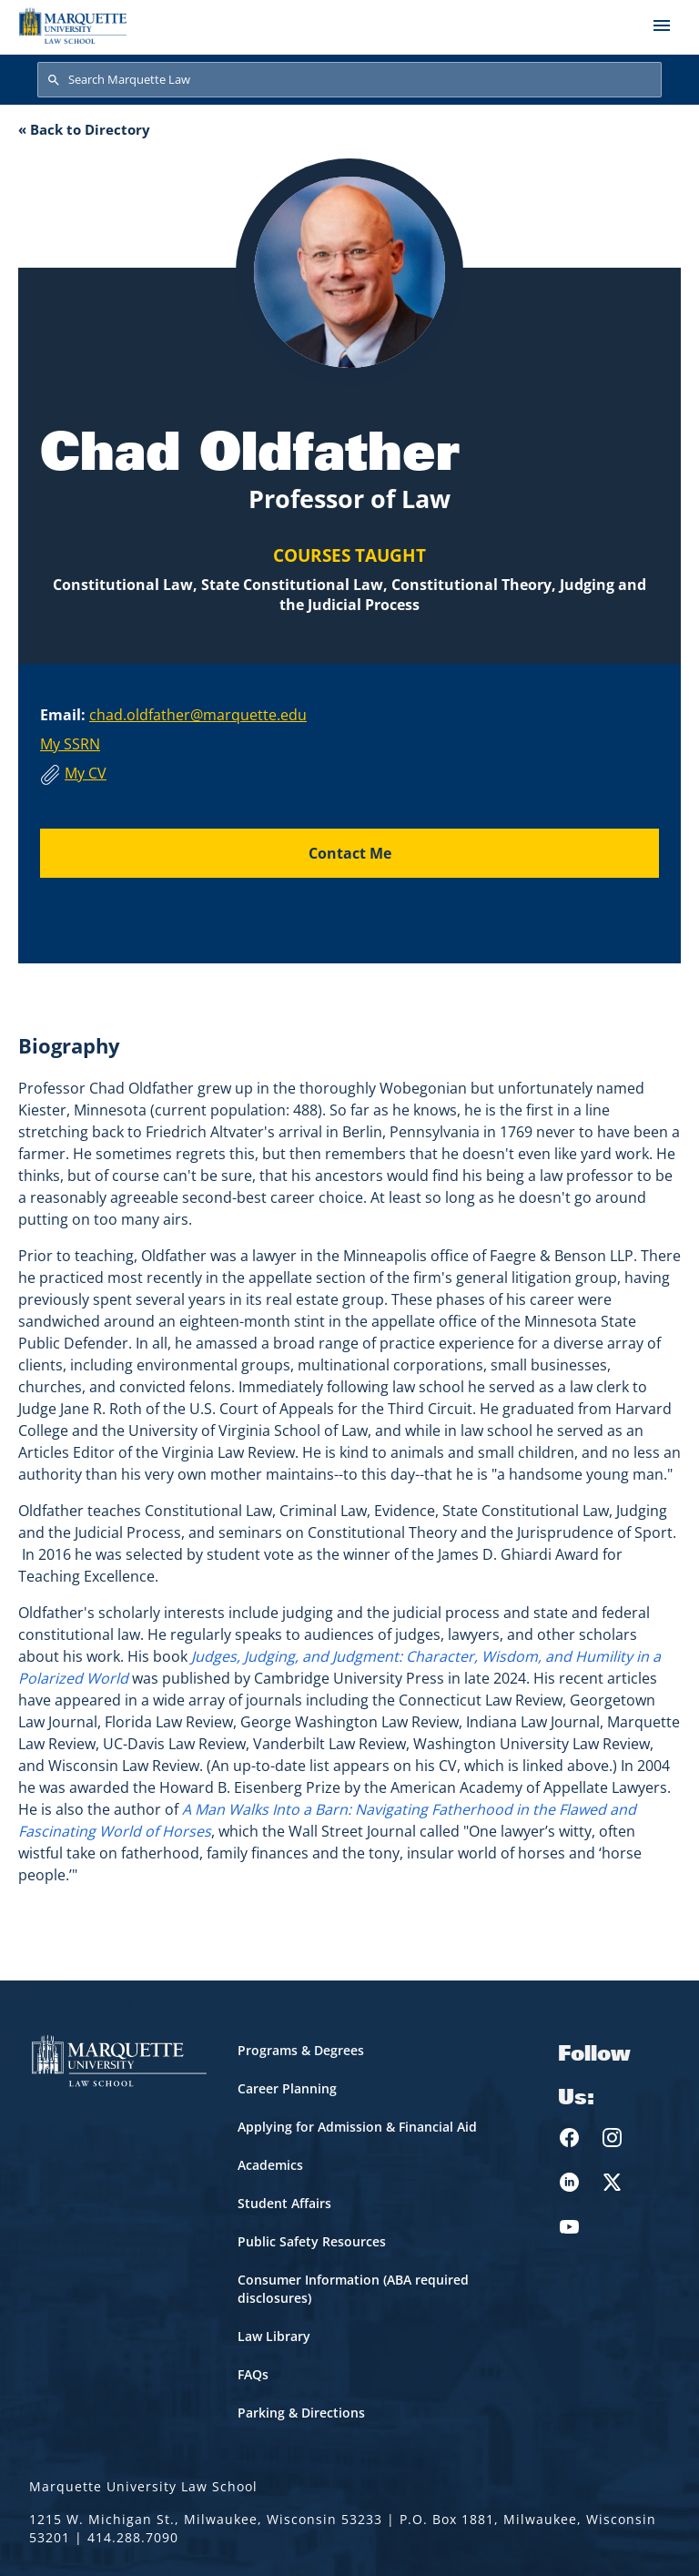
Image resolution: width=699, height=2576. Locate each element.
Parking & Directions (301, 2412)
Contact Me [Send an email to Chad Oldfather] (350, 853)
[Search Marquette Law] (349, 80)
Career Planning (287, 2088)
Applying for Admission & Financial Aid (357, 2126)
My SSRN (70, 744)
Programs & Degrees (301, 2050)
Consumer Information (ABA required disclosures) (353, 2288)
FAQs (253, 2374)
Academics (270, 2165)
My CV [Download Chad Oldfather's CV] (85, 773)
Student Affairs (284, 2203)
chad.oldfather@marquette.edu (198, 715)
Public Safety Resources (312, 2241)
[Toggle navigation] (662, 25)
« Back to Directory (84, 129)
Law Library (274, 2336)
